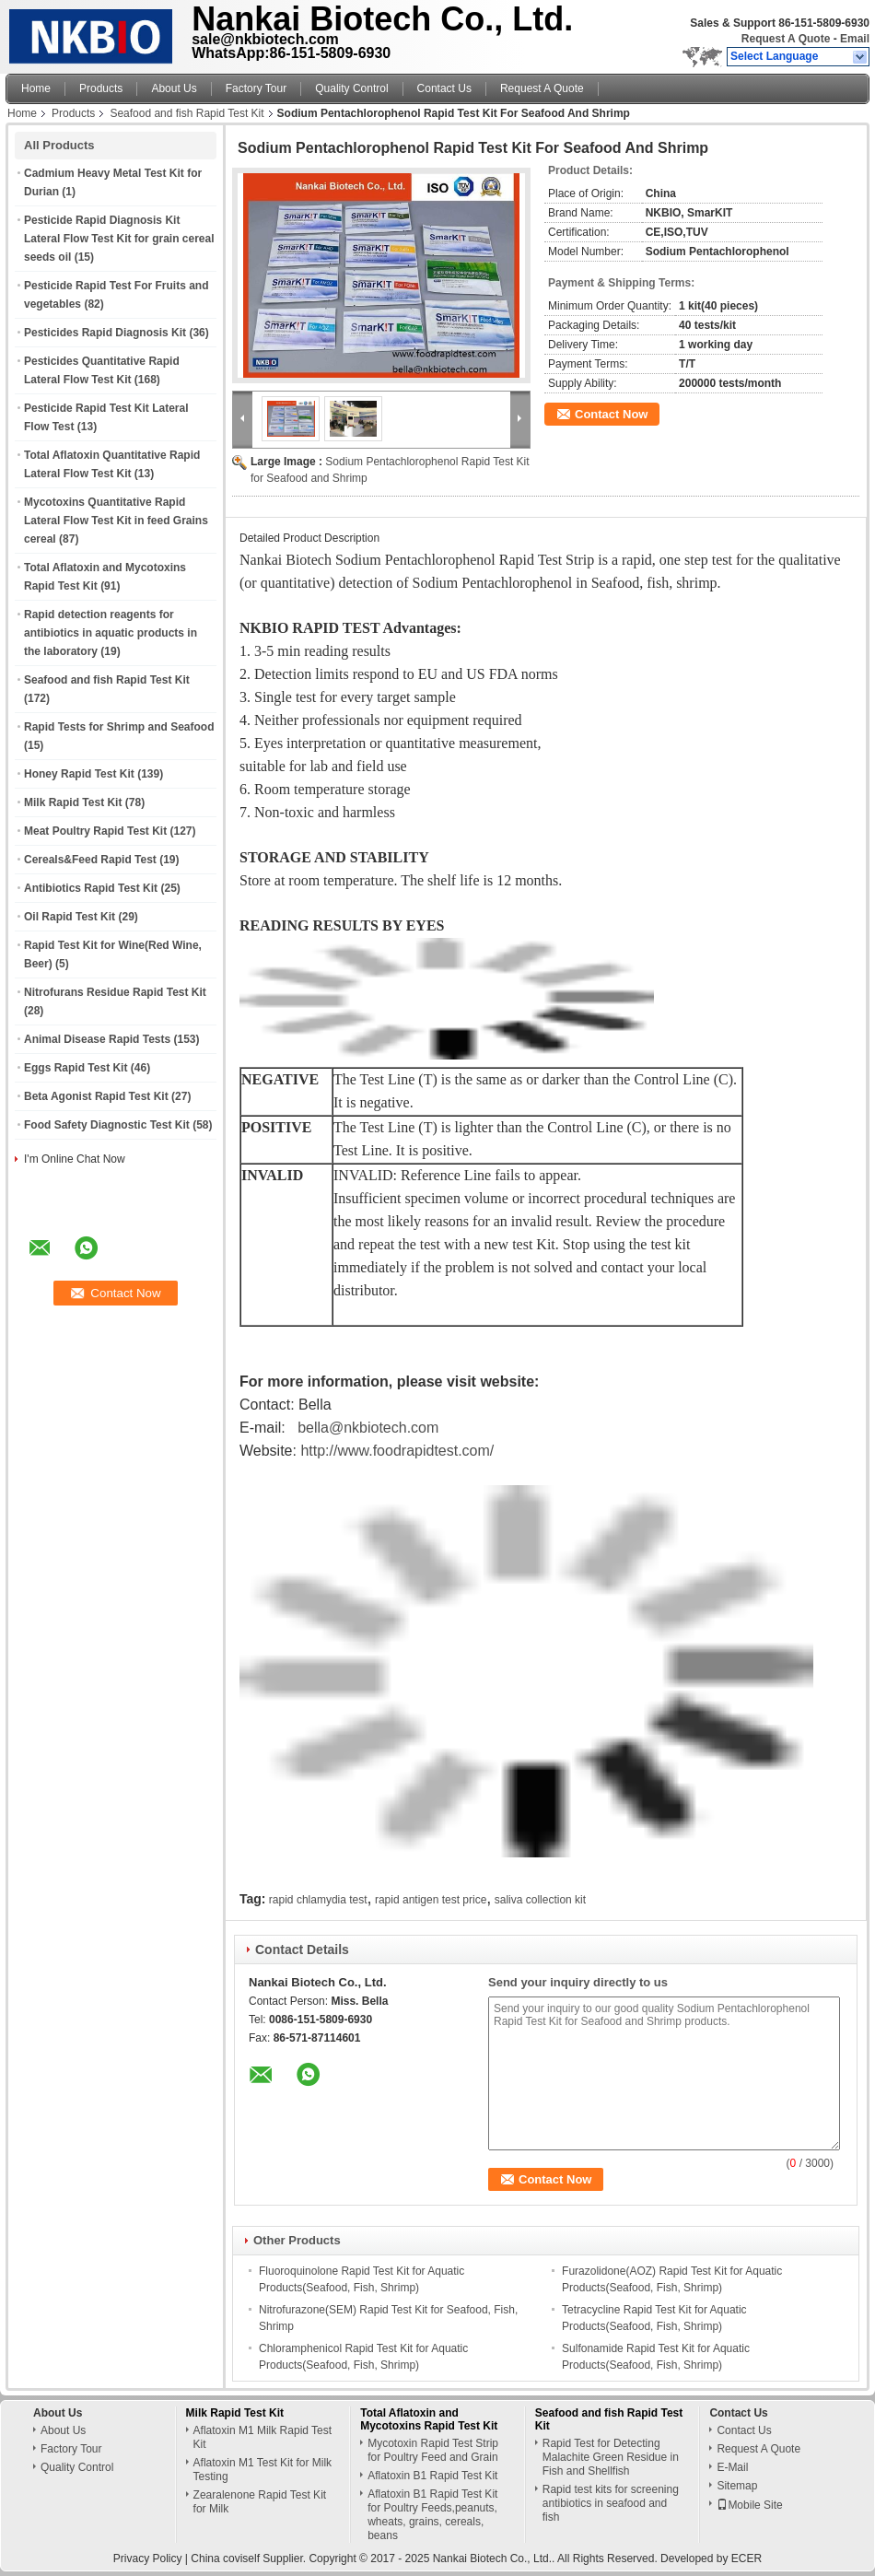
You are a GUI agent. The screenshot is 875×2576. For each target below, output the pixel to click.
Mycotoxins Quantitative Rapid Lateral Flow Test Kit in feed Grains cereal (116, 520)
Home (36, 88)
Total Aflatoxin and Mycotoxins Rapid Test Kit (428, 2419)
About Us (173, 88)
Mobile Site (749, 2505)
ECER (746, 2558)
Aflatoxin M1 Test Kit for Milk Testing (262, 2469)
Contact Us (444, 88)
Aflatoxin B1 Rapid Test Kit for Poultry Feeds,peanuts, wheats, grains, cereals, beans (432, 2515)
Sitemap (737, 2485)
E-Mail (732, 2467)
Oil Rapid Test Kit (69, 916)
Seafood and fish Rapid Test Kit (186, 113)
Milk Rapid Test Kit (73, 802)
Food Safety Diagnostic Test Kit (107, 1124)
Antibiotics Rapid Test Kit (91, 888)
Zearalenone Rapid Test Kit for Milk (260, 2501)
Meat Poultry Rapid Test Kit (95, 831)
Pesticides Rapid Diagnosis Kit (105, 332)
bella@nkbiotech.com (368, 1427)
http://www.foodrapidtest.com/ (397, 1450)
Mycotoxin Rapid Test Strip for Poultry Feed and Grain (433, 2450)
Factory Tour (256, 88)
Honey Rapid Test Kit (79, 773)
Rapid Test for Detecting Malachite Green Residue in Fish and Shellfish (610, 2457)
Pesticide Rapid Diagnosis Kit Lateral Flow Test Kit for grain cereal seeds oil (119, 238)
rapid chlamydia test (318, 1899)
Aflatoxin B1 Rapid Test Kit (432, 2475)
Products (100, 88)
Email (854, 38)
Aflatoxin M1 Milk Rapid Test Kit (262, 2437)
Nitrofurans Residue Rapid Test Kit (115, 992)
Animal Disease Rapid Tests (97, 1039)
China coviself (225, 2558)
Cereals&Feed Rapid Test (90, 859)
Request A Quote (785, 38)
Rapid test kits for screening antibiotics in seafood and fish (610, 2503)
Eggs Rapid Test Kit (75, 1067)
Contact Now (611, 414)
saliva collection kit (540, 1899)
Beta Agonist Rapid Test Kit (96, 1096)
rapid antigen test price (430, 1899)
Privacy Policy (147, 2558)
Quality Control (351, 88)
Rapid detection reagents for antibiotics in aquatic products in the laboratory (110, 633)
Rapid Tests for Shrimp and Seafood (119, 726)
